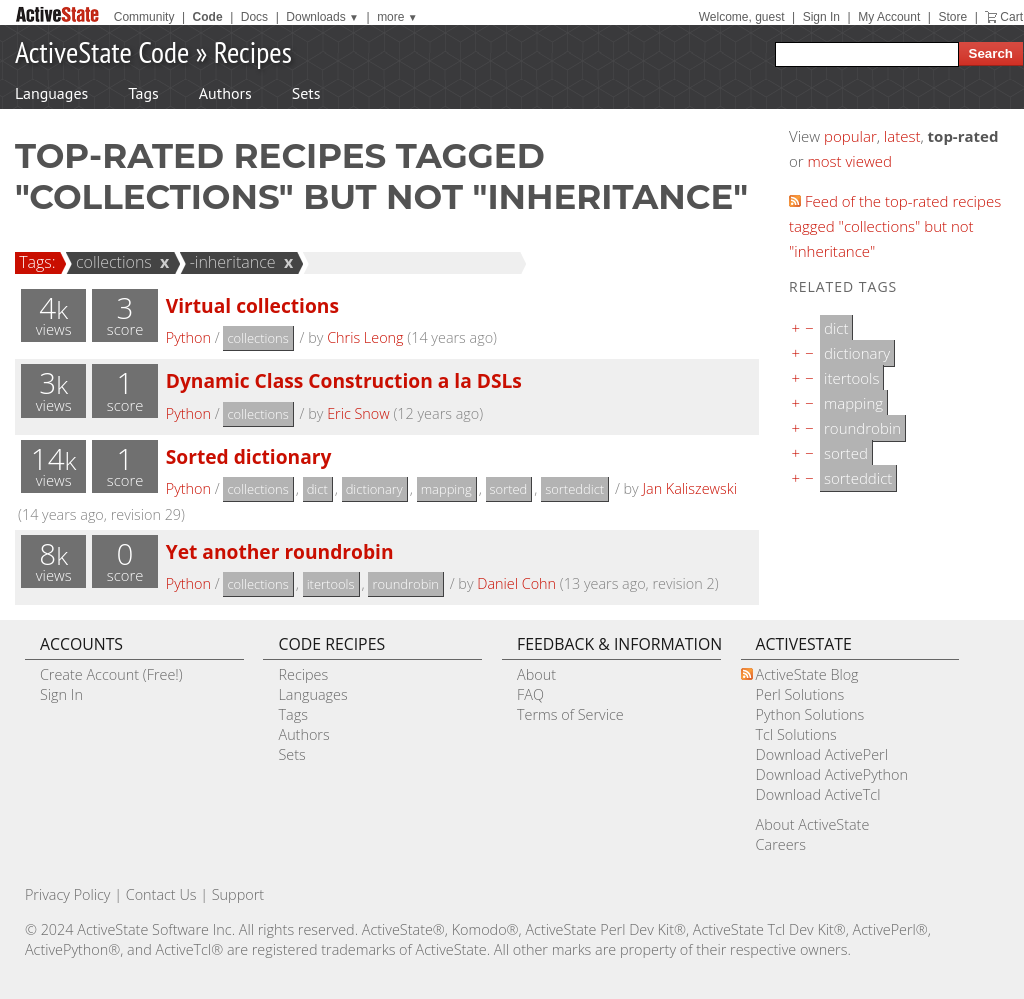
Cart (1011, 17)
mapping (446, 489)
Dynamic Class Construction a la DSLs (344, 380)
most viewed (850, 161)
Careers (781, 844)
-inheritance (230, 262)
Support (238, 894)
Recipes (253, 51)
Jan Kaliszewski (689, 488)
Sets (306, 93)
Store (952, 17)
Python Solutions (810, 714)
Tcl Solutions (796, 734)
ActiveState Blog (807, 674)
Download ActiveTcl (818, 794)
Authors (225, 93)
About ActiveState (813, 824)
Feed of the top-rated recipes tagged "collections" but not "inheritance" (895, 226)
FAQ (530, 694)
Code (208, 17)
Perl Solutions (800, 694)
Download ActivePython (832, 774)
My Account (889, 17)
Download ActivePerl (822, 754)
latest (902, 136)
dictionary (374, 489)
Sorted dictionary (249, 456)
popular (850, 136)
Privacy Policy (68, 894)
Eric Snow (358, 413)
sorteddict (574, 489)
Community (144, 17)
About (536, 674)
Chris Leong (365, 337)
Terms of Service (570, 714)
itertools (331, 584)
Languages (51, 93)
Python (188, 337)
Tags (143, 93)
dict (317, 489)
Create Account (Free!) (111, 674)
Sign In (821, 17)
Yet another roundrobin (280, 551)
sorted (509, 489)
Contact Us (161, 894)
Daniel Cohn (516, 583)
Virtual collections (252, 305)
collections (111, 262)
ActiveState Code (102, 51)
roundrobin (405, 584)
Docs (254, 17)
